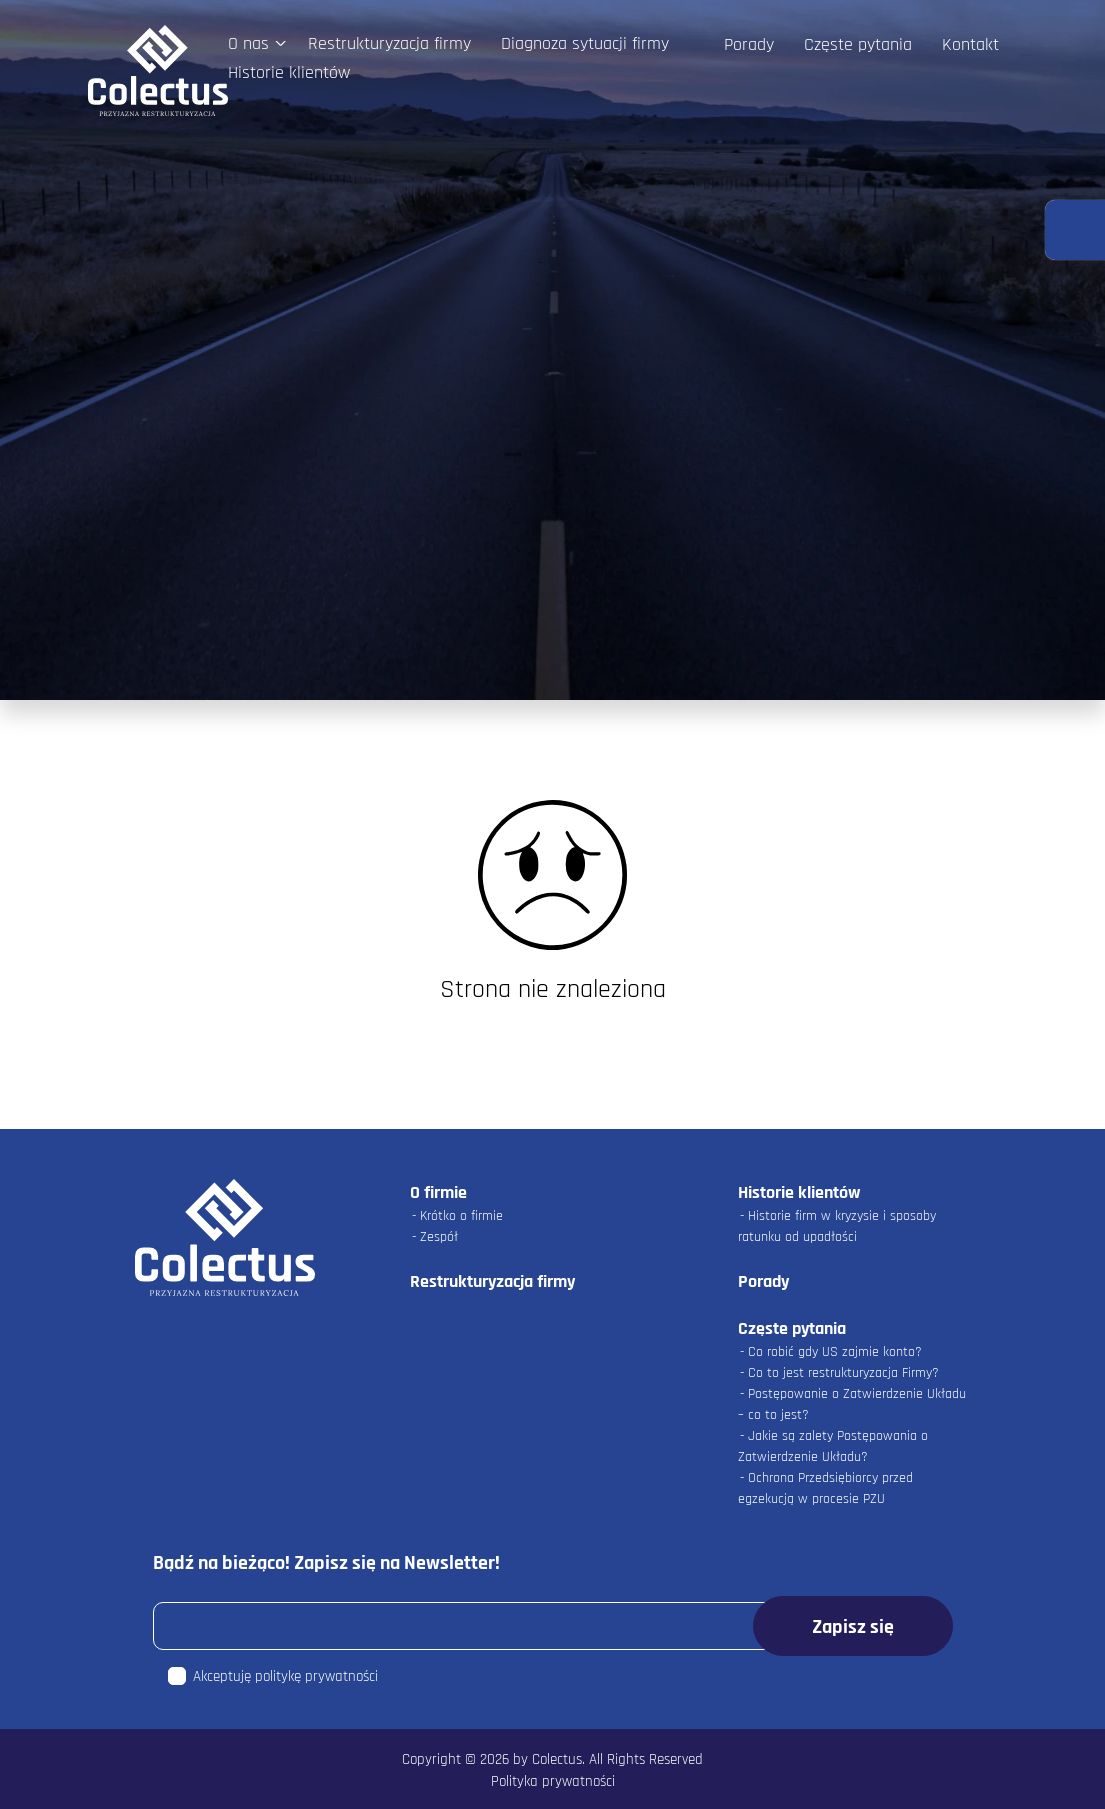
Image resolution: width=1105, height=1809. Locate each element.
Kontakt (970, 44)
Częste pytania (858, 44)
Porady (749, 44)
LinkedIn (781, 71)
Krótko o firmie (461, 1216)
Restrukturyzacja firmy (389, 43)
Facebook (736, 71)
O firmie (438, 1192)
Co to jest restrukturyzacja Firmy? (843, 1373)
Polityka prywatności (553, 1781)
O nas (248, 43)
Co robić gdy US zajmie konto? (835, 1352)
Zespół (439, 1237)
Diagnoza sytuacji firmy (585, 43)
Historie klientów (289, 72)
